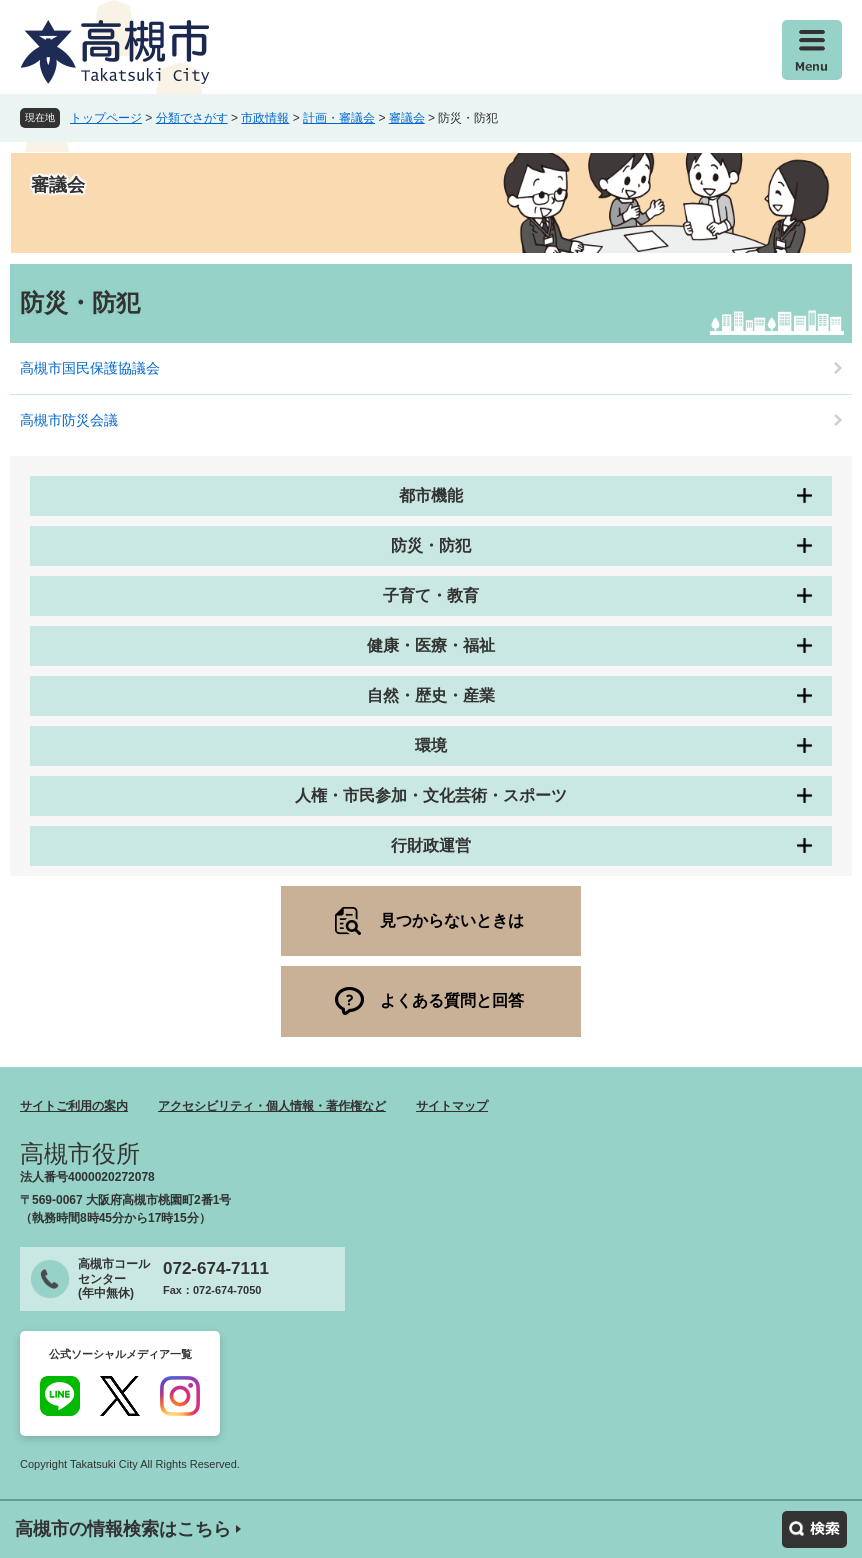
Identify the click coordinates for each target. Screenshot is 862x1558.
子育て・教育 (431, 595)
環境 (431, 745)
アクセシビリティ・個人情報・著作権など (272, 1106)
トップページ (106, 118)
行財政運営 (431, 845)
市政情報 (265, 118)
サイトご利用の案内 (74, 1106)
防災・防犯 (431, 545)
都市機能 (431, 495)
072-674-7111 (216, 1268)
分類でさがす (192, 118)
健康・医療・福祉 (431, 645)
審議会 (407, 118)
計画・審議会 (339, 118)
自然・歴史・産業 (431, 695)
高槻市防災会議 (69, 420)
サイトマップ (452, 1106)
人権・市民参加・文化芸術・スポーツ (431, 795)
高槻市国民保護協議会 (90, 368)
